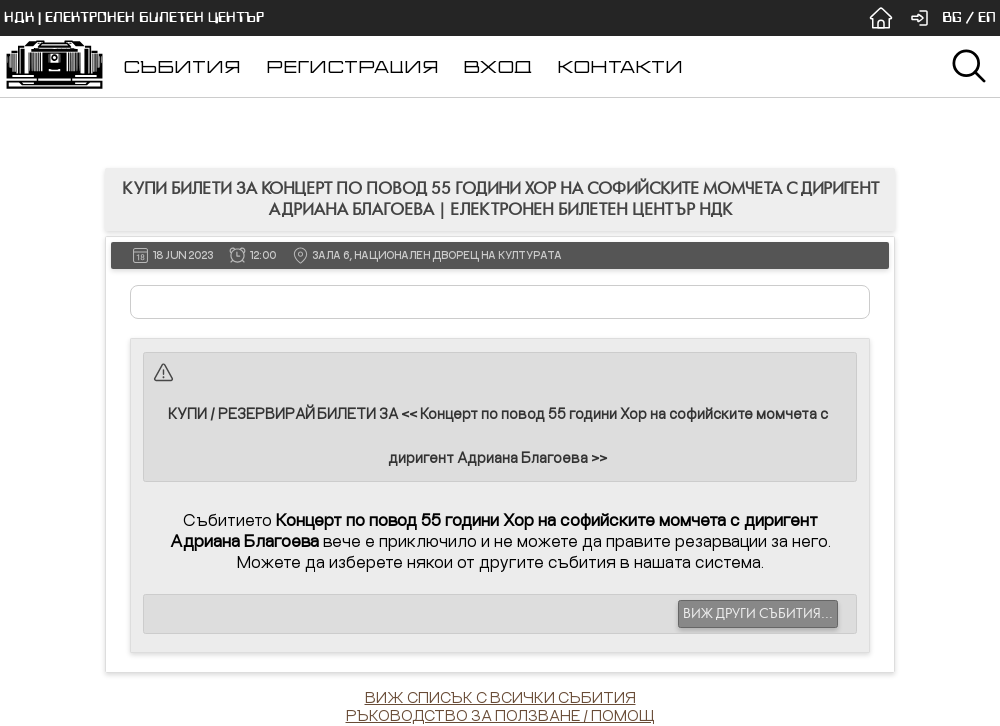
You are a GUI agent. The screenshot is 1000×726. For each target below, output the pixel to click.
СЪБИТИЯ (182, 66)
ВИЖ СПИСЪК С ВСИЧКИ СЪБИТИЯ (500, 697)
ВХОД (497, 66)
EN (987, 17)
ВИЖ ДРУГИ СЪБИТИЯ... (758, 614)
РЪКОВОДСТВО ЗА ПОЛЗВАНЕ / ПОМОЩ (500, 715)
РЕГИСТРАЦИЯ (352, 66)
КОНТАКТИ (620, 66)
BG (952, 17)
